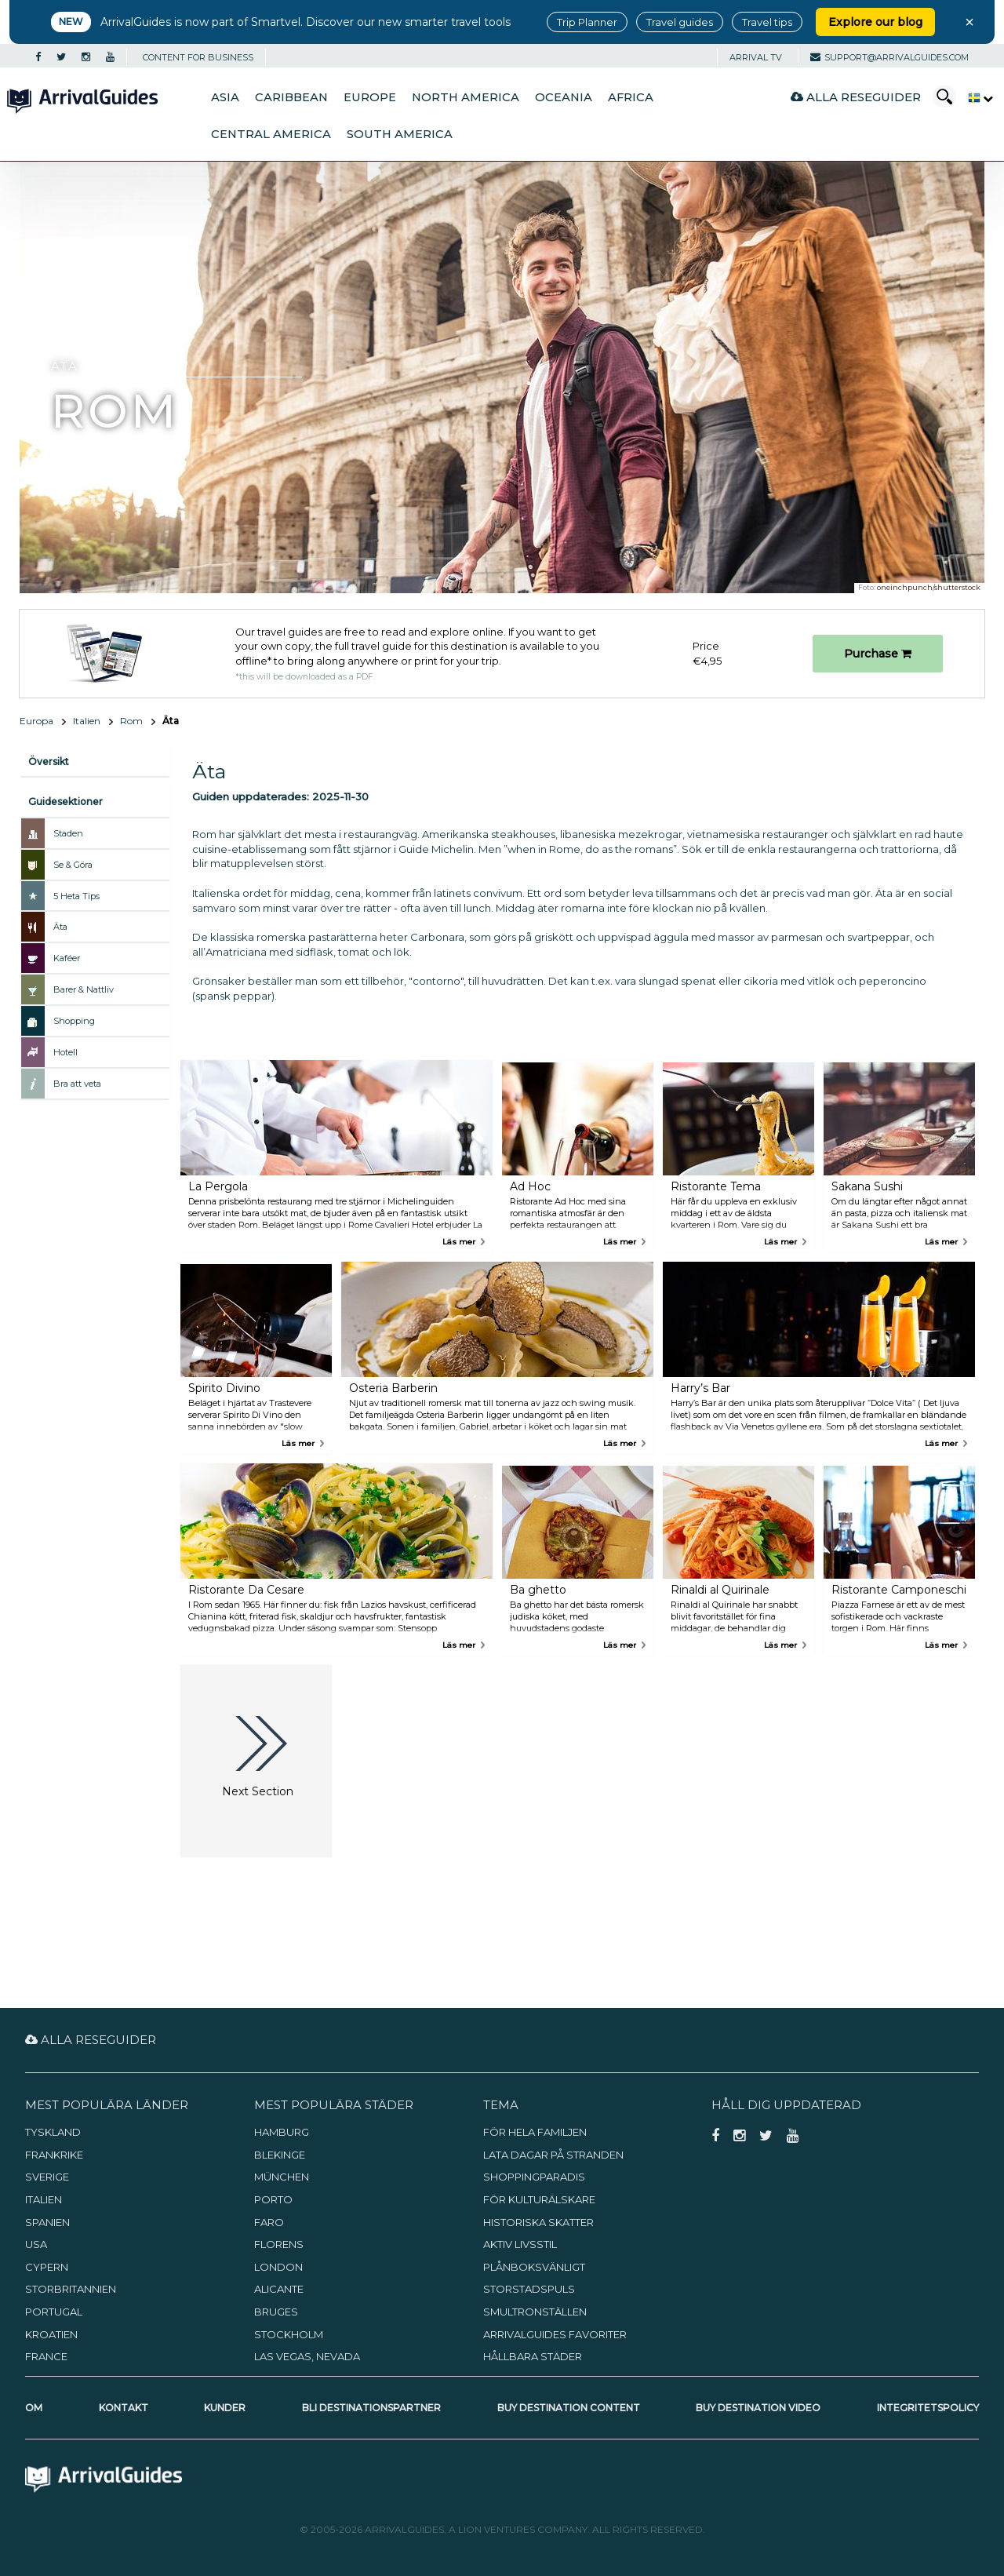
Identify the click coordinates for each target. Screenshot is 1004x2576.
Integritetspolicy (928, 2408)
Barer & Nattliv (83, 989)
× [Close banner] (969, 22)
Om (33, 2408)
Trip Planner (587, 22)
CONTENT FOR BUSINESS (198, 57)
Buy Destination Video (758, 2408)
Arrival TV (755, 57)
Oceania (563, 97)
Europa (36, 721)
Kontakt (123, 2408)
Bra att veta (77, 1083)
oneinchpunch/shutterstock (928, 587)
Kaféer (66, 958)
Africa (630, 97)
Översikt (48, 761)
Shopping (74, 1020)
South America (400, 134)
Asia (225, 97)
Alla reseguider (856, 96)
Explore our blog (875, 22)
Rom (131, 721)
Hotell (65, 1052)
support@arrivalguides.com (889, 57)
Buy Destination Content (568, 2408)
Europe (370, 97)
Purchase (877, 654)
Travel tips (767, 22)
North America (465, 97)
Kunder (225, 2408)
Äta (60, 926)
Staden (68, 833)
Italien (86, 721)
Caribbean (291, 97)
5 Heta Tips (76, 896)
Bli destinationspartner (371, 2408)
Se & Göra (73, 864)
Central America (271, 134)
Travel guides (679, 22)
